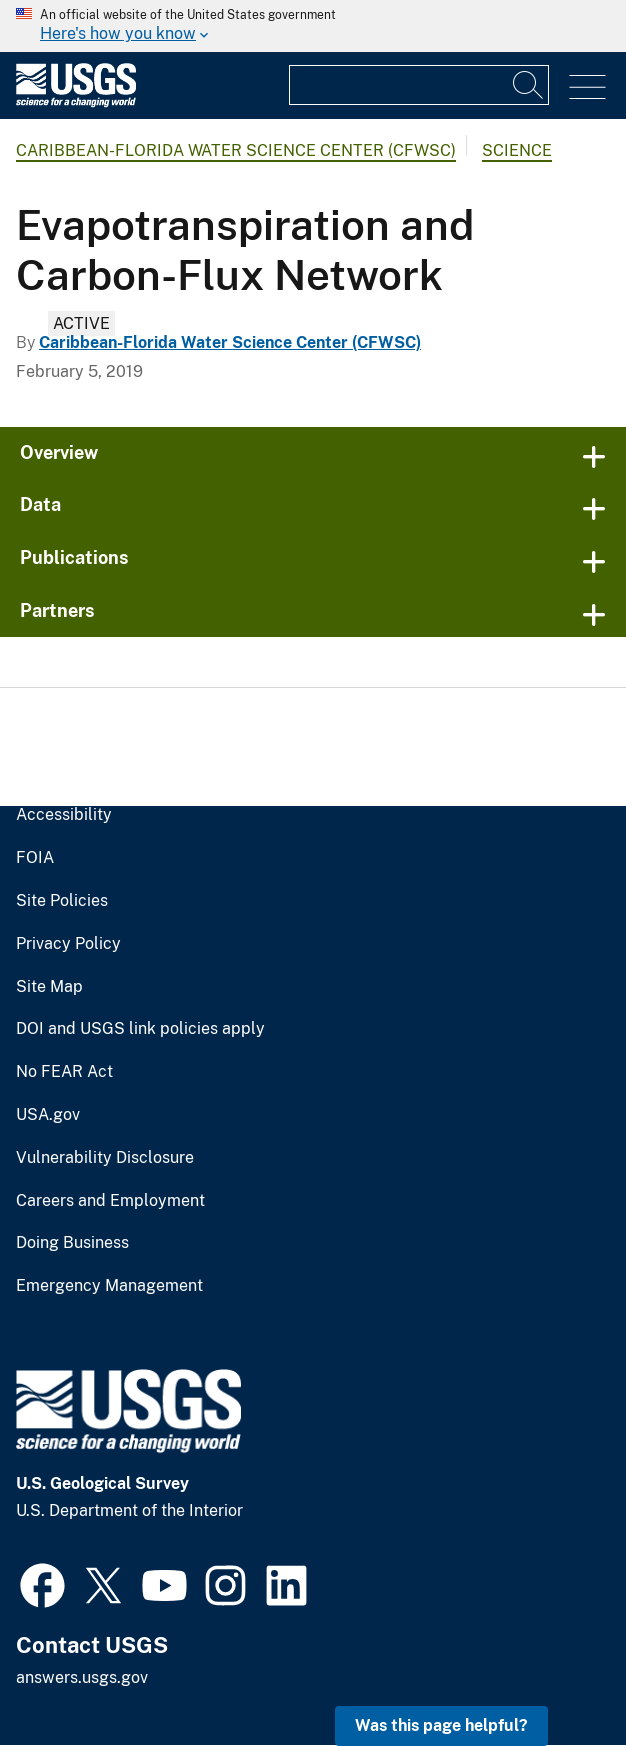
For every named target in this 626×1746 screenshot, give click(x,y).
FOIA (35, 858)
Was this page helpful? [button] (441, 1725)
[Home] (76, 102)
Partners (57, 610)
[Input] (419, 85)
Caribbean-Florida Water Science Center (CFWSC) (236, 150)
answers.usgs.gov (82, 1677)
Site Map (49, 987)
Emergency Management (109, 1286)
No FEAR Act (64, 1072)
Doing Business (72, 1243)
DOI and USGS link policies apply (140, 1029)
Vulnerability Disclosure (105, 1158)
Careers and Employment (110, 1201)
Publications (74, 557)
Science (517, 150)
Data (40, 504)
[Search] (529, 85)
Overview (59, 452)
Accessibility (64, 815)
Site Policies (62, 901)
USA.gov (48, 1115)
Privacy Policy (68, 944)
